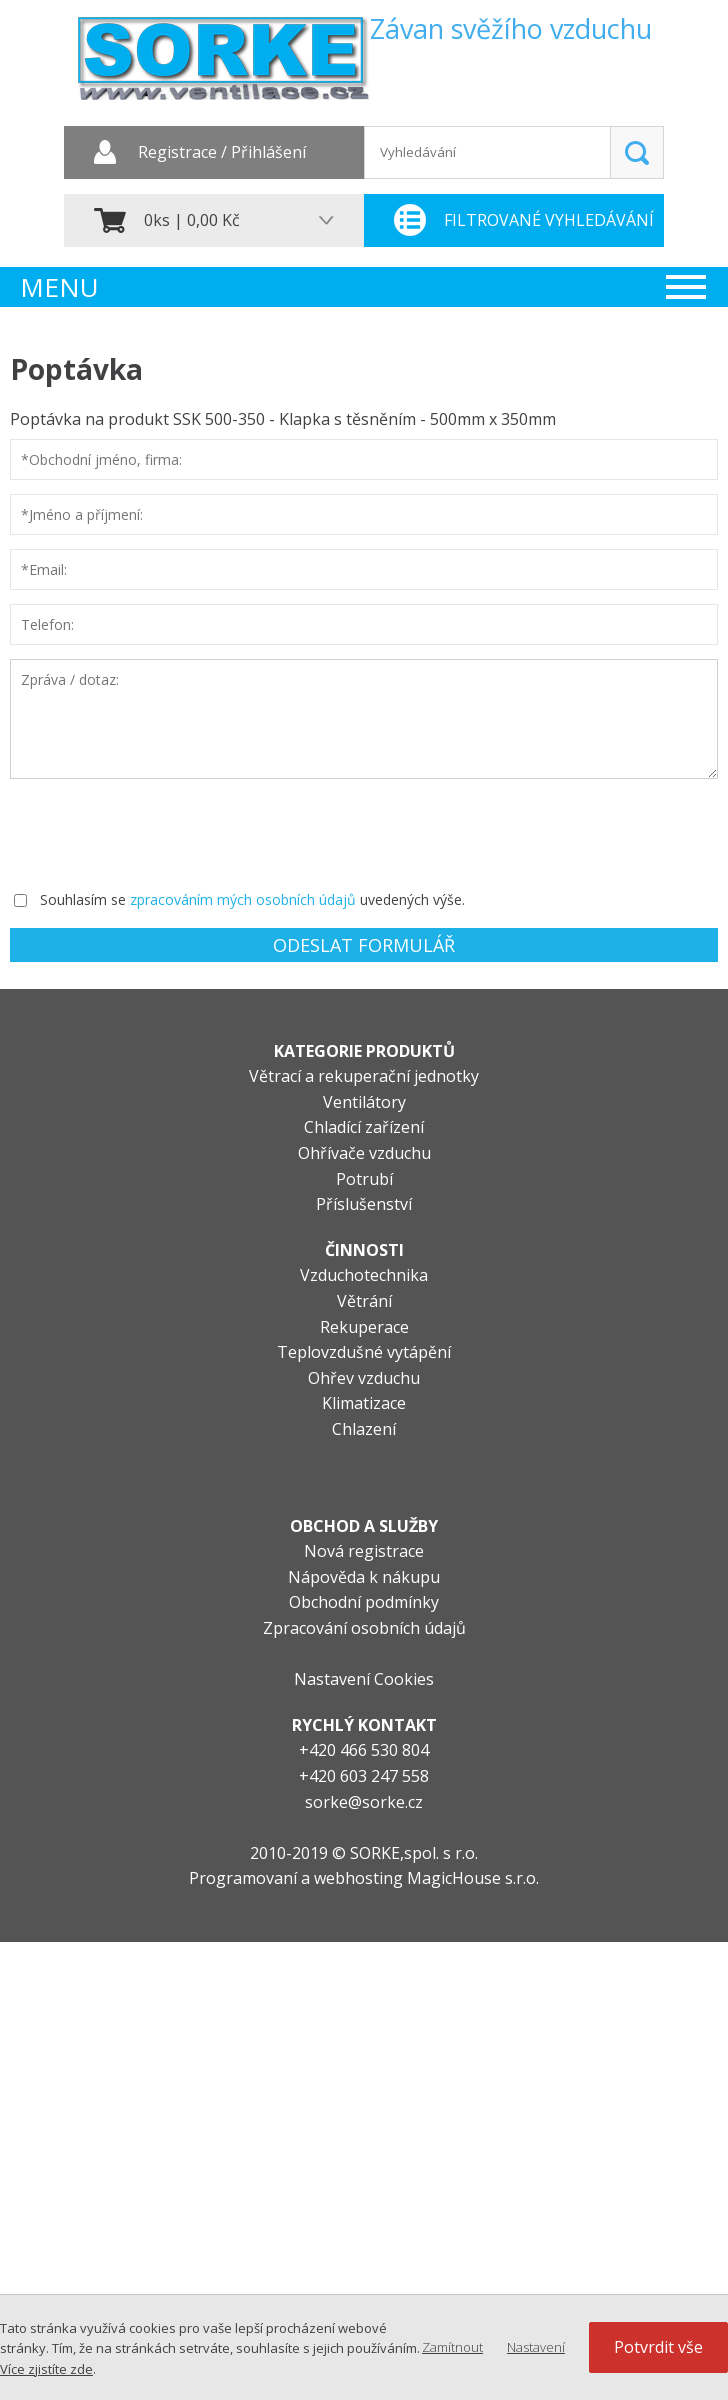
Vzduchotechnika (364, 1275)
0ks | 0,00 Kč (192, 220)
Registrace (177, 153)
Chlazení (364, 1429)
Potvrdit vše (658, 2347)
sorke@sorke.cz (364, 1802)
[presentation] (162, 832)
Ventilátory (364, 1102)
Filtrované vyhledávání (549, 220)
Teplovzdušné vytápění (364, 1352)
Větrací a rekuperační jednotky (364, 1076)
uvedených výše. (412, 899)
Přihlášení (268, 153)
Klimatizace (364, 1403)
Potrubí (364, 1179)
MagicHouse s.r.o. (473, 1878)
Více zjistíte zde (46, 2369)
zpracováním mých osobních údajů (243, 899)
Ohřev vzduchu (364, 1378)
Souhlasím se (83, 899)
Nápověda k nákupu (364, 1577)
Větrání (364, 1301)
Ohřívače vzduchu (364, 1153)
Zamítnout (452, 2347)
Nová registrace (364, 1551)
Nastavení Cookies (364, 1679)
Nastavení (536, 2347)
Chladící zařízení (364, 1127)
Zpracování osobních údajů (364, 1628)
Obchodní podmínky (364, 1602)
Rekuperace (364, 1327)
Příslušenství (364, 1204)
